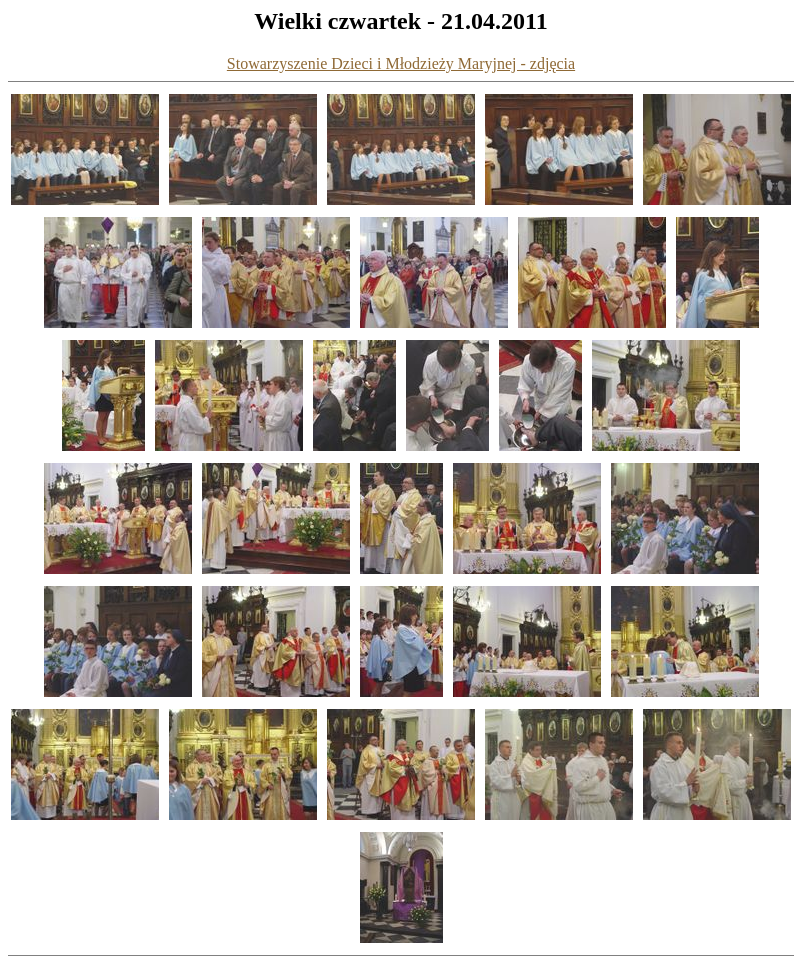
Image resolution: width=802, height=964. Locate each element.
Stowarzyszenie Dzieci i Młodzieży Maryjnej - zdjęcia (401, 63)
